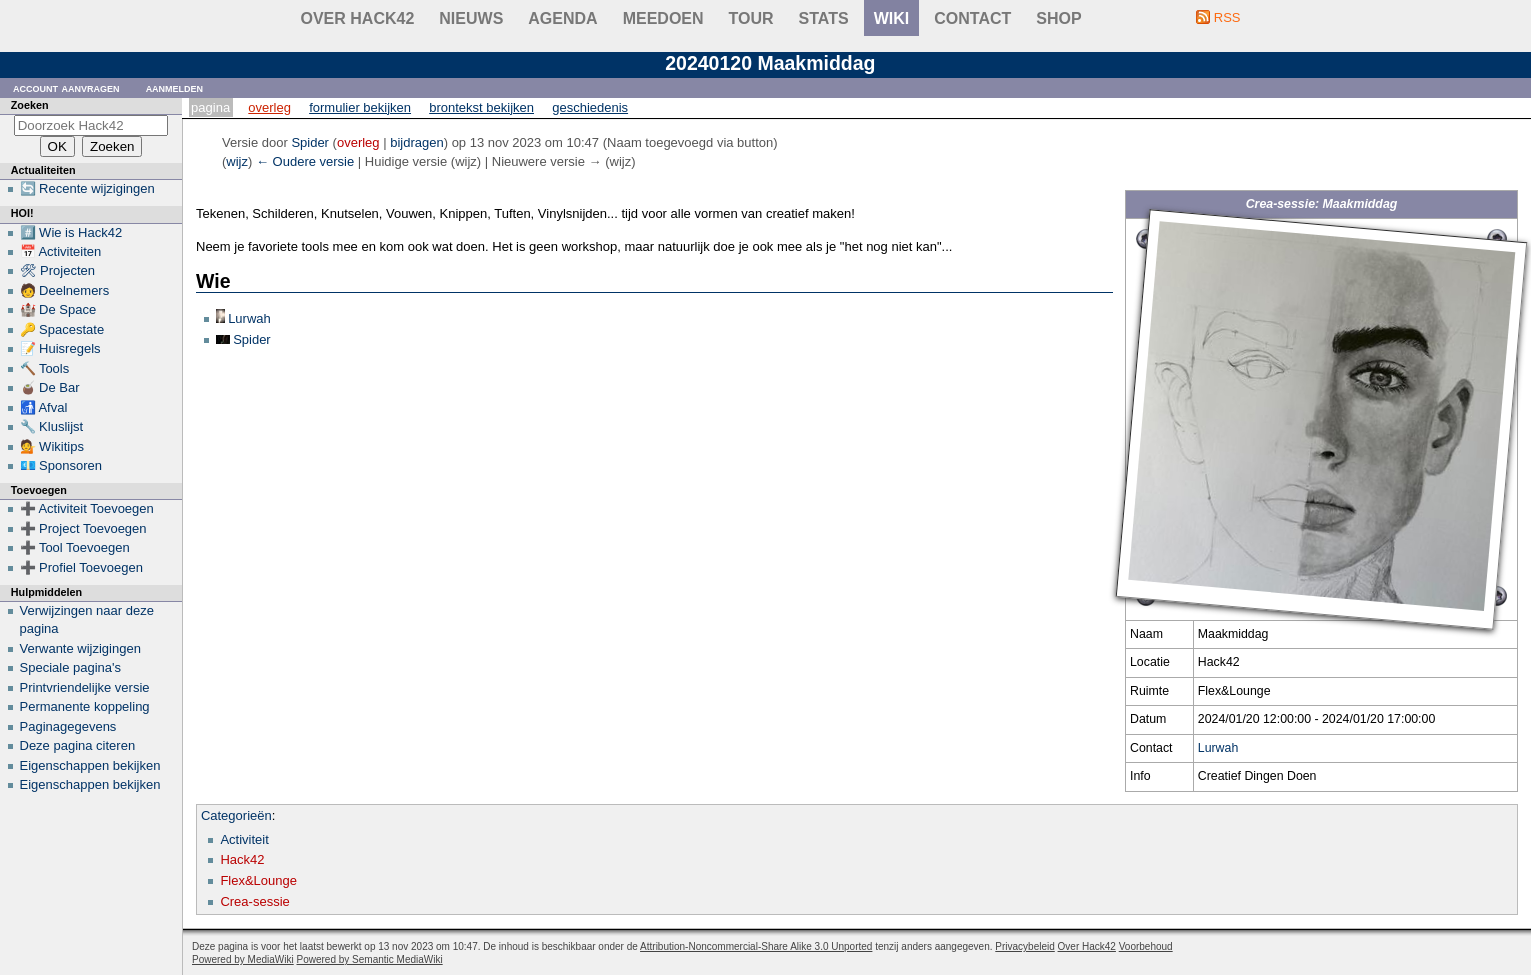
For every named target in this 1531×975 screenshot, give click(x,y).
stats (824, 18)
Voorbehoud (1146, 946)
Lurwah (1218, 748)
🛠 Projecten (58, 270)
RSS (1227, 17)
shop (1058, 18)
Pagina (210, 107)
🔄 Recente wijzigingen (87, 188)
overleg (358, 142)
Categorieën (236, 815)
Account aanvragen (66, 87)
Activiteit (244, 839)
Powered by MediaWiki (243, 959)
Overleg (269, 107)
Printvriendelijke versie (85, 687)
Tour (751, 18)
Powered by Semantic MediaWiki (370, 959)
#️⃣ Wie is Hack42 (71, 232)
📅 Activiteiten (61, 251)
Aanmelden (175, 87)
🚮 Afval (44, 407)
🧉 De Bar (50, 387)
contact (972, 18)
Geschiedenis (590, 107)
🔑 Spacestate (62, 329)
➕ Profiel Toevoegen (81, 567)
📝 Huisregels (60, 348)
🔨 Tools (45, 368)
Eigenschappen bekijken (90, 765)
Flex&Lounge (258, 880)
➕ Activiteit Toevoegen (87, 508)
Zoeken (30, 105)
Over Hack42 (358, 18)
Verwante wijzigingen (80, 648)
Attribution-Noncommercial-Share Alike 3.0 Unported (756, 946)
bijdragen (417, 142)
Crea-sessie (254, 901)
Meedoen (663, 18)
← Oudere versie (305, 161)
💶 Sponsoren (61, 465)
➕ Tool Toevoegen (75, 547)
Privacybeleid (1024, 946)
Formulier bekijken (360, 107)
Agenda (562, 18)
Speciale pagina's (71, 667)
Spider (252, 339)
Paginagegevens (68, 726)
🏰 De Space (58, 309)
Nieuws (471, 18)
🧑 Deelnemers (65, 290)
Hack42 (242, 859)
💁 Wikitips (52, 446)
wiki (892, 18)
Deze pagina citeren (78, 745)
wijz (237, 161)
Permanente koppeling (85, 706)
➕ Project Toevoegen (83, 528)
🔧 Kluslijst (52, 426)
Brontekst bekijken (481, 107)
